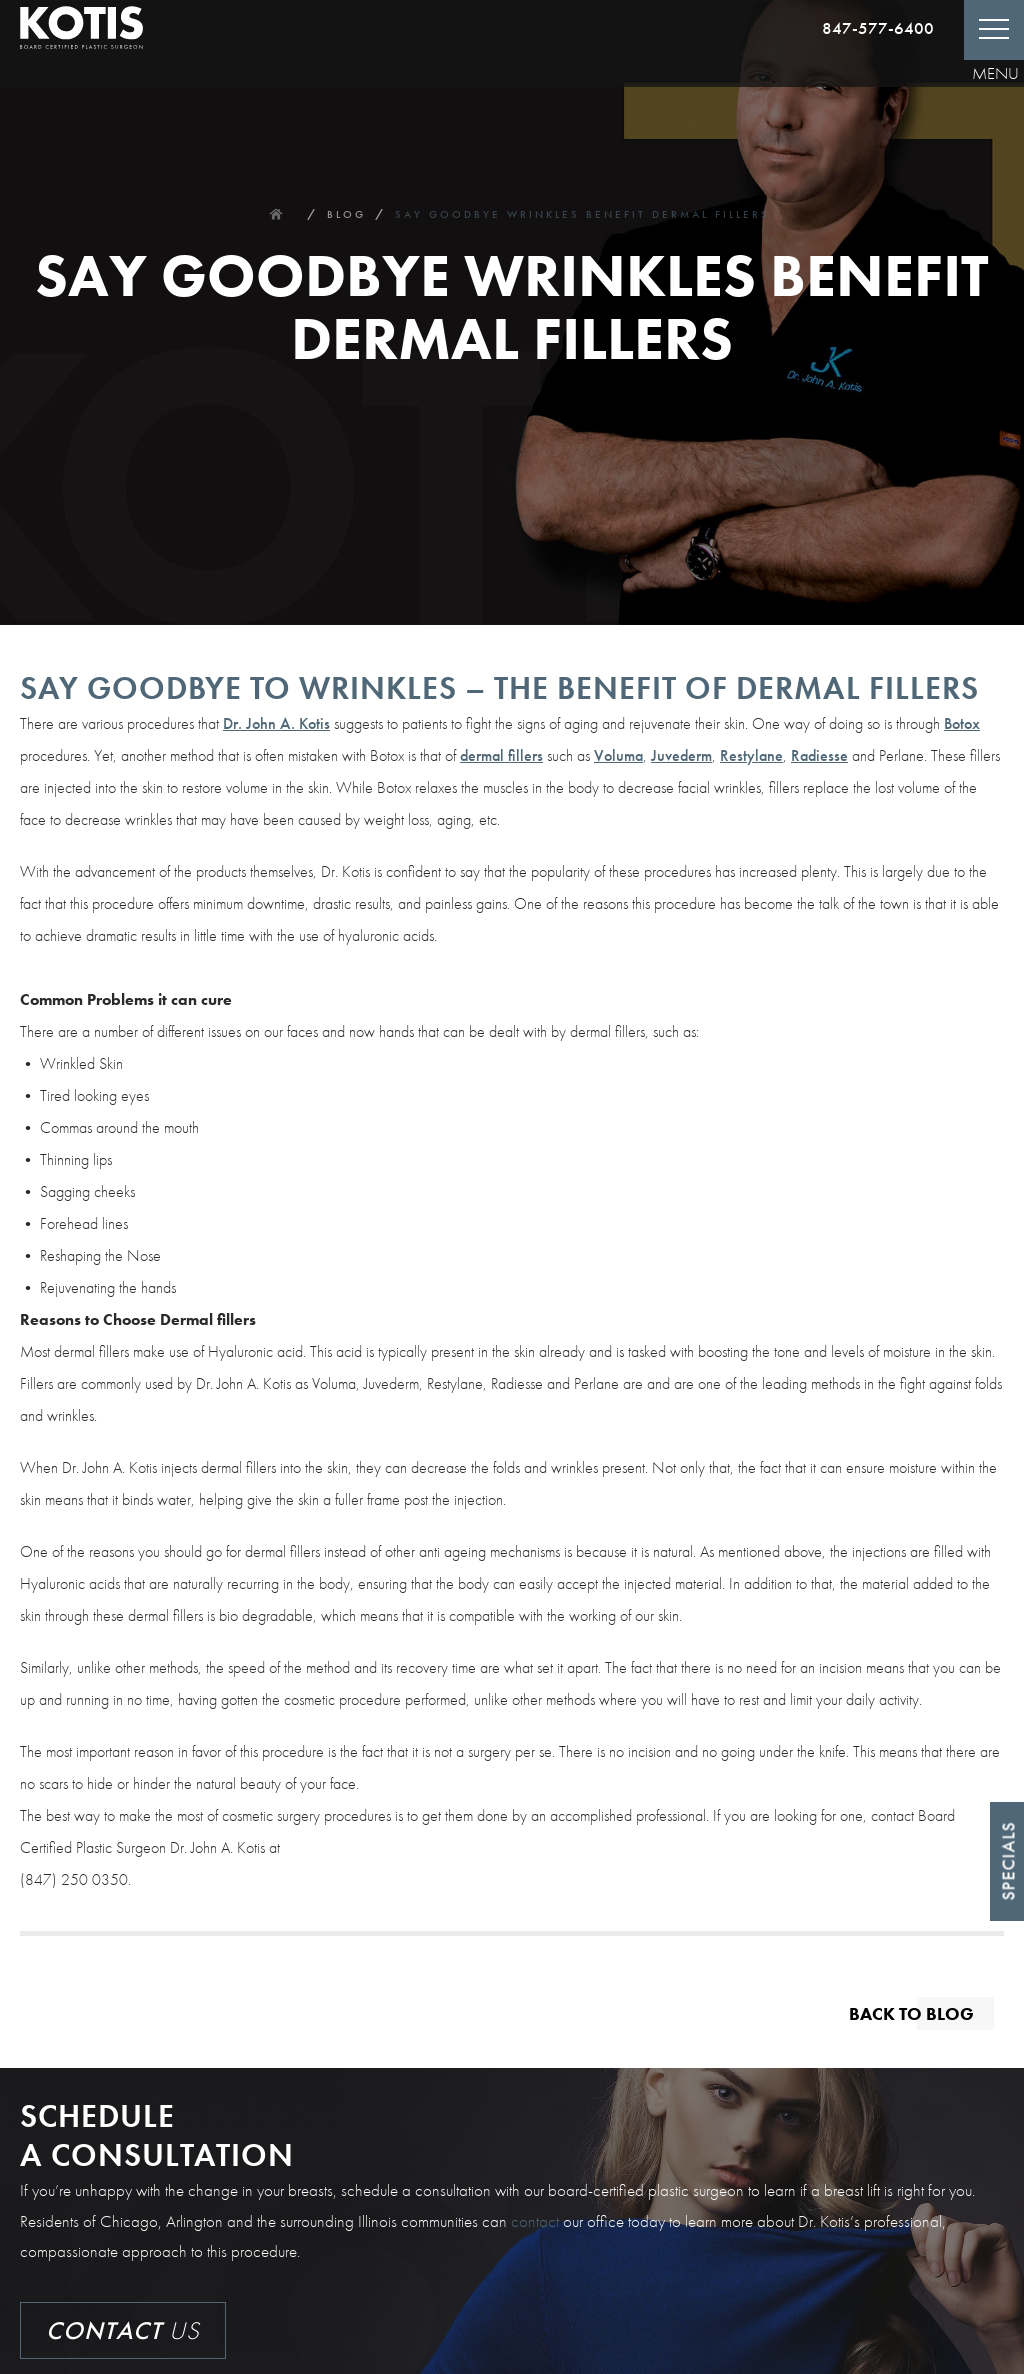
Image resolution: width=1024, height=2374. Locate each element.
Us (123, 2330)
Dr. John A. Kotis (276, 723)
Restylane (751, 755)
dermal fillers (501, 755)
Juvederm (681, 755)
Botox (962, 723)
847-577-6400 (878, 28)
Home (276, 214)
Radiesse (819, 755)
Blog (346, 214)
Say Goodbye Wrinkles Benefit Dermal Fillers (582, 214)
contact (535, 2221)
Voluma (618, 755)
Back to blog (911, 2012)
